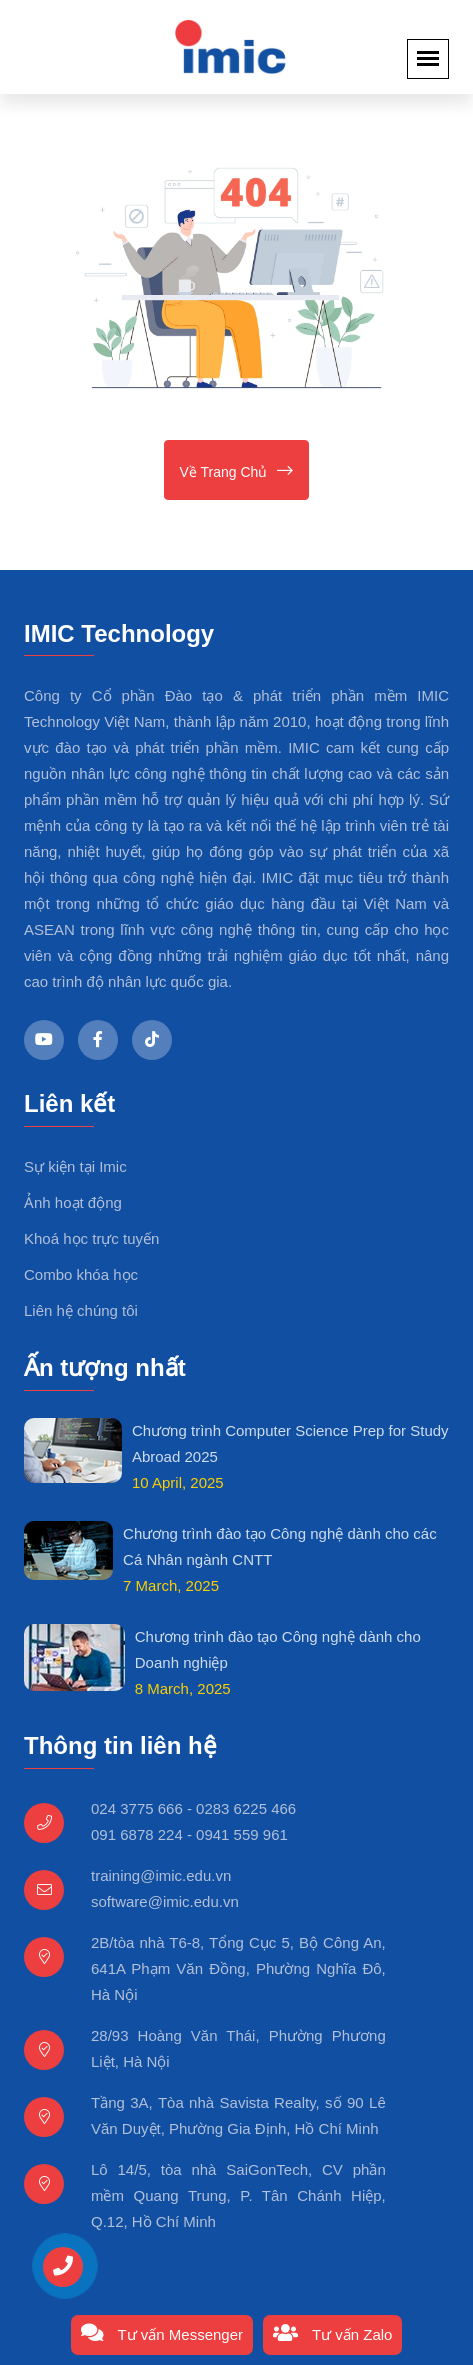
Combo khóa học (81, 1274)
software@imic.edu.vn (165, 1901)
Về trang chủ (237, 470)
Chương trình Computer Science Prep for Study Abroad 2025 (290, 1443)
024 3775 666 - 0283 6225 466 (193, 1808)
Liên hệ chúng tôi (81, 1310)
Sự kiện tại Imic (75, 1166)
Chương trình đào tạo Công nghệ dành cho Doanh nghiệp (278, 1649)
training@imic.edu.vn (161, 1875)
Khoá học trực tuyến (91, 1238)
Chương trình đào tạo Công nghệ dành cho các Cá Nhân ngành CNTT (280, 1546)
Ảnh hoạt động (73, 1202)
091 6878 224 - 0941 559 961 (189, 1834)
